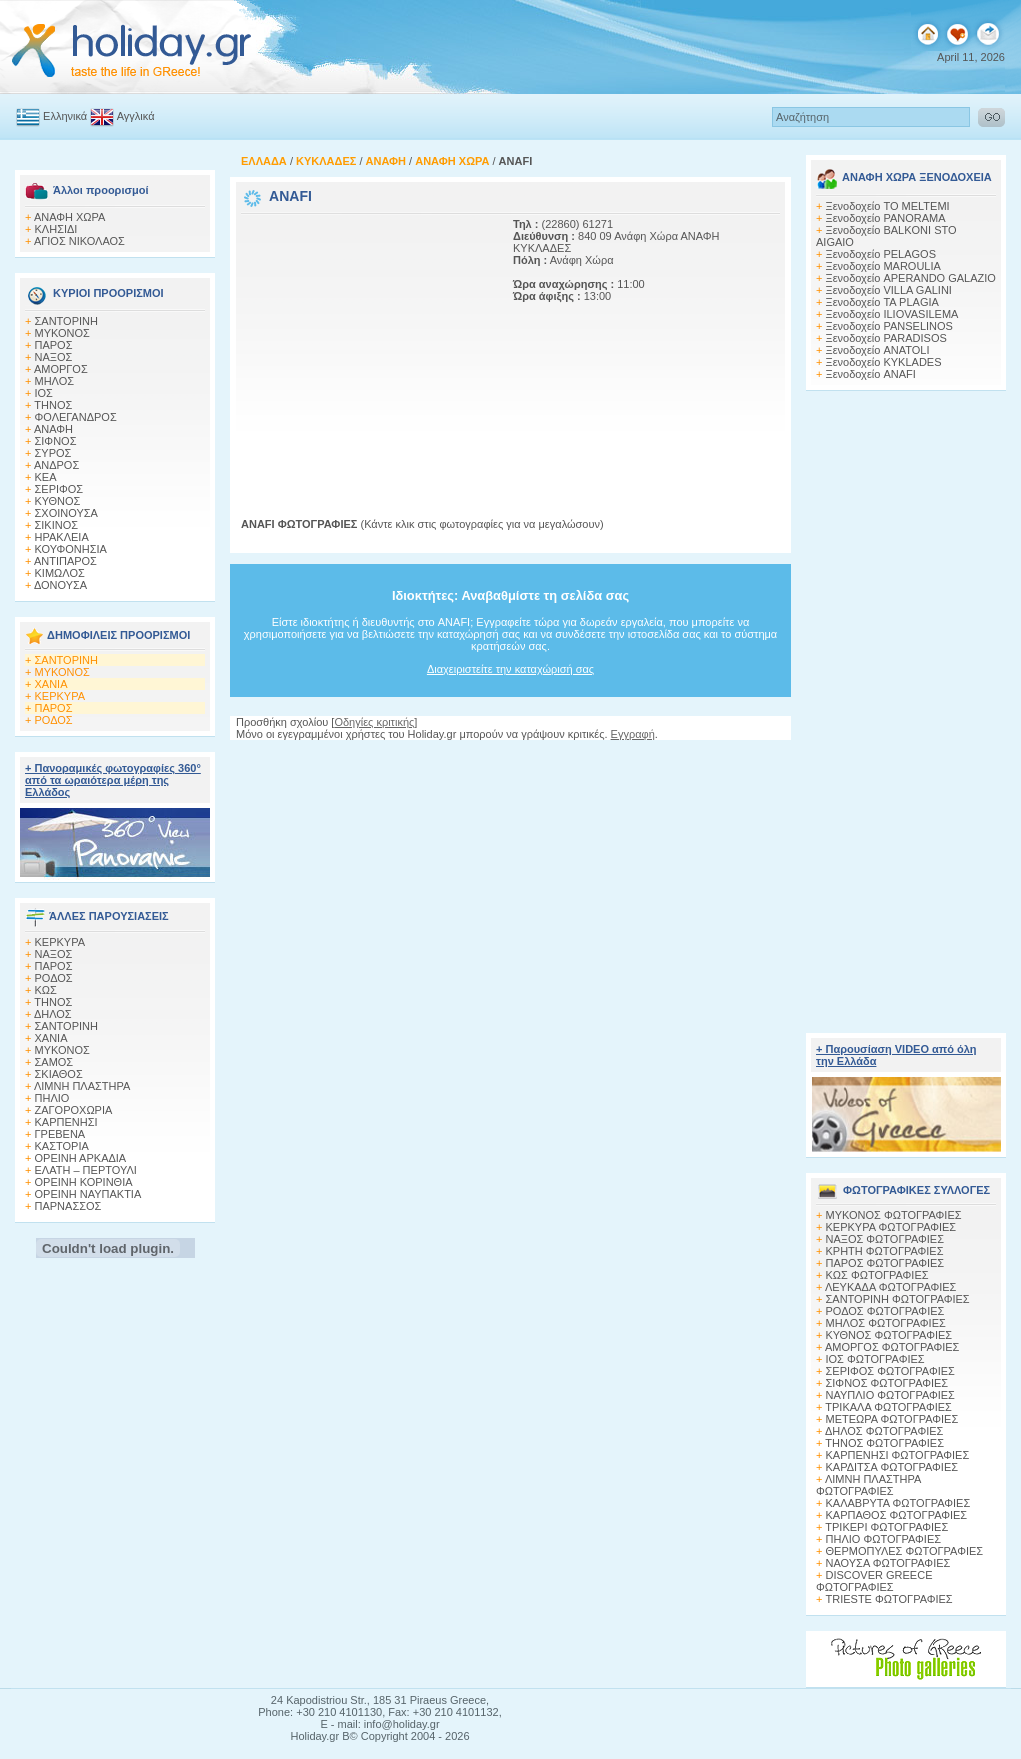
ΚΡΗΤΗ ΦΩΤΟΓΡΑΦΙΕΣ (885, 1251)
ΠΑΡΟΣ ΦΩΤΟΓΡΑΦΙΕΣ (885, 1263)
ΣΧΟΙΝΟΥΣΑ (66, 513)
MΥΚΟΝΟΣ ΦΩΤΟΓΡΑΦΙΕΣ (894, 1215)
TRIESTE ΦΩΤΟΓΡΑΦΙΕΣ (889, 1599)
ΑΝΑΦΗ (53, 429)
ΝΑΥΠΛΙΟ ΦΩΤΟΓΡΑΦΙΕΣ (890, 1395)
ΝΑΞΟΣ (54, 357)
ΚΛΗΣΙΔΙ (56, 229)
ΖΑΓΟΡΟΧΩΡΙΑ (74, 1110)
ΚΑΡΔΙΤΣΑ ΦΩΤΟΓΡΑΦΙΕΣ (892, 1467)
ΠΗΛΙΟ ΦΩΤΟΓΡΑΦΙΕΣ (884, 1539)
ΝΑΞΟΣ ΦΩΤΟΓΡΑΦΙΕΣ (885, 1239)
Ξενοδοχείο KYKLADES (884, 362)
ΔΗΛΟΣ (53, 1014)
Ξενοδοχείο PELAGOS (881, 254)
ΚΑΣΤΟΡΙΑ (62, 1146)
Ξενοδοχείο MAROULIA (883, 266)
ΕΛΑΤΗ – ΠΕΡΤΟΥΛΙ (86, 1170)
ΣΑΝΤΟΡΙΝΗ (66, 321)
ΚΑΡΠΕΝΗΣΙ (66, 1122)
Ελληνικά (65, 116)
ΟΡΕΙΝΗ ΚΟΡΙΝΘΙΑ (84, 1182)
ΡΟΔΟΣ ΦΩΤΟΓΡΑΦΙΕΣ (885, 1311)
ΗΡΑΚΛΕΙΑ (62, 537)
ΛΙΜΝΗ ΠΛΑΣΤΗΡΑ (82, 1086)
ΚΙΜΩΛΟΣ (60, 573)
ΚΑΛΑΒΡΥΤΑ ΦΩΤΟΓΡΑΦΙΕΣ (898, 1503)
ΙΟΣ (44, 393)
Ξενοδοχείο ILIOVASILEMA (892, 314)
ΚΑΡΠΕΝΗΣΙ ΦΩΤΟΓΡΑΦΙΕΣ (898, 1455)
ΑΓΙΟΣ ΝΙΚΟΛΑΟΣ (79, 241)
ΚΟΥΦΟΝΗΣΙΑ (71, 549)
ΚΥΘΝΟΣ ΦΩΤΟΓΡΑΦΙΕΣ (889, 1335)
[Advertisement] (366, 343)
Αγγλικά (136, 116)
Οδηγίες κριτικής (374, 722)
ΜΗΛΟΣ (55, 381)
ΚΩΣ (46, 990)
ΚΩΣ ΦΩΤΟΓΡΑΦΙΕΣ (877, 1275)
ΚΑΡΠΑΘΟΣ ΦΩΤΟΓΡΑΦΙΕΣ (897, 1515)
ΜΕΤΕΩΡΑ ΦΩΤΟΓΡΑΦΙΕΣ (892, 1419)
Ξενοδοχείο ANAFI (871, 374)
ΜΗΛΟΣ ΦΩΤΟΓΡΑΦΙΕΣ (886, 1323)
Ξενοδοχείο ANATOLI (878, 350)
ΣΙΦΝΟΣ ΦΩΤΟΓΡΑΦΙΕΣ (887, 1383)
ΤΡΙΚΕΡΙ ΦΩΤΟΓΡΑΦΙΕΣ (886, 1527)
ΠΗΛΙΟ (52, 1098)
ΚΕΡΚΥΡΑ (60, 696)
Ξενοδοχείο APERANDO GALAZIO (911, 278)
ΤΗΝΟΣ (53, 405)
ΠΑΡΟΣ (54, 345)
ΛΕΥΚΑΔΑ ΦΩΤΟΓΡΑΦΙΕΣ (890, 1287)
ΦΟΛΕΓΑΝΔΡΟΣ (76, 417)
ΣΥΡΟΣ (53, 453)
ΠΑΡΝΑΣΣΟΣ (68, 1206)
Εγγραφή (633, 734)
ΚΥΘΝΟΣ (58, 501)
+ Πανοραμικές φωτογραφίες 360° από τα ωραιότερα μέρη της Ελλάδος (113, 780)
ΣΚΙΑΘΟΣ (59, 1074)
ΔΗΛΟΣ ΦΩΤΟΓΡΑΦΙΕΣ (884, 1431)
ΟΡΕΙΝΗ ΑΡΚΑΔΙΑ (81, 1158)
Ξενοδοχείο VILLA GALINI (889, 290)
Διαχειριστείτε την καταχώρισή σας (510, 669)
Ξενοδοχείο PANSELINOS (889, 326)
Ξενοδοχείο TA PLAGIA (882, 302)
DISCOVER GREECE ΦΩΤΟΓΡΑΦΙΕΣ (874, 1581)
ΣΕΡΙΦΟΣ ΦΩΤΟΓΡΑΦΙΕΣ (890, 1371)
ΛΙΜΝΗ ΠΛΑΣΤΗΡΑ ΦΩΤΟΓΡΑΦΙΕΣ (868, 1485)
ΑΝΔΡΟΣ (56, 465)
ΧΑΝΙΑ (51, 684)
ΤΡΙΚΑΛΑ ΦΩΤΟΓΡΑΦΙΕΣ (888, 1407)
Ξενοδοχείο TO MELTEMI (888, 206)
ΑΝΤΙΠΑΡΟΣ (65, 561)
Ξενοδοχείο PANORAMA (886, 218)
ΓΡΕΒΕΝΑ (60, 1134)
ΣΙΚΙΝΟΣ (57, 525)
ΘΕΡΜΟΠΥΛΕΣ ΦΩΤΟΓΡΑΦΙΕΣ (905, 1551)
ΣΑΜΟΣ (54, 1062)
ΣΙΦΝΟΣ (56, 441)
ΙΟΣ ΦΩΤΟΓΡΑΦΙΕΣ (875, 1359)
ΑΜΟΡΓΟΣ (61, 369)
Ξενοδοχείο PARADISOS (886, 338)
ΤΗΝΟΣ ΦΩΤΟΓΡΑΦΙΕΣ (884, 1443)
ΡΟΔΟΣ (54, 720)
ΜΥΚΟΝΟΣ (62, 333)
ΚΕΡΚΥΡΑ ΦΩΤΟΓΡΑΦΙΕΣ (891, 1227)
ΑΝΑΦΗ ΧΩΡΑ (70, 217)
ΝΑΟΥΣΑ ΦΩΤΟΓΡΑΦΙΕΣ (888, 1563)
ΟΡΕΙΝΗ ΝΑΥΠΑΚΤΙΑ (88, 1194)
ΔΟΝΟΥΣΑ (60, 585)
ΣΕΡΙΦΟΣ (59, 489)
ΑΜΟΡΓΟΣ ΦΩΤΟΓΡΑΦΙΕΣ (892, 1347)
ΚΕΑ (46, 477)
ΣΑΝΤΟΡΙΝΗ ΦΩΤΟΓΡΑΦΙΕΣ (898, 1299)
